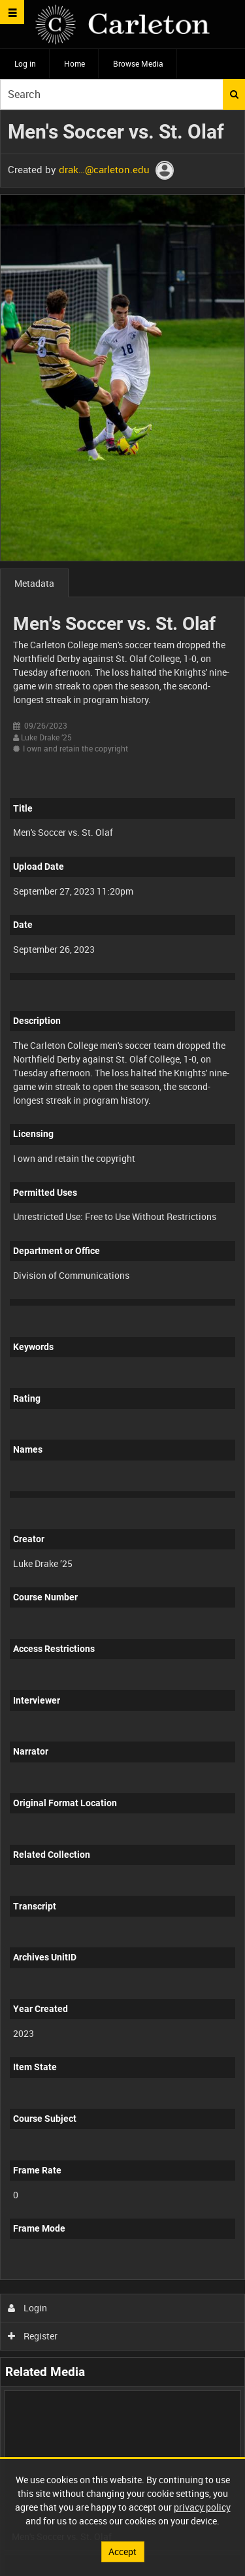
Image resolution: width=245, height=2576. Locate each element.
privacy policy (202, 2507)
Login (28, 2308)
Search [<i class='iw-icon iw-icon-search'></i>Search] (234, 94)
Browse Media (138, 63)
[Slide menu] (12, 12)
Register (33, 2336)
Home (74, 63)
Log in (25, 63)
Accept (122, 2551)
